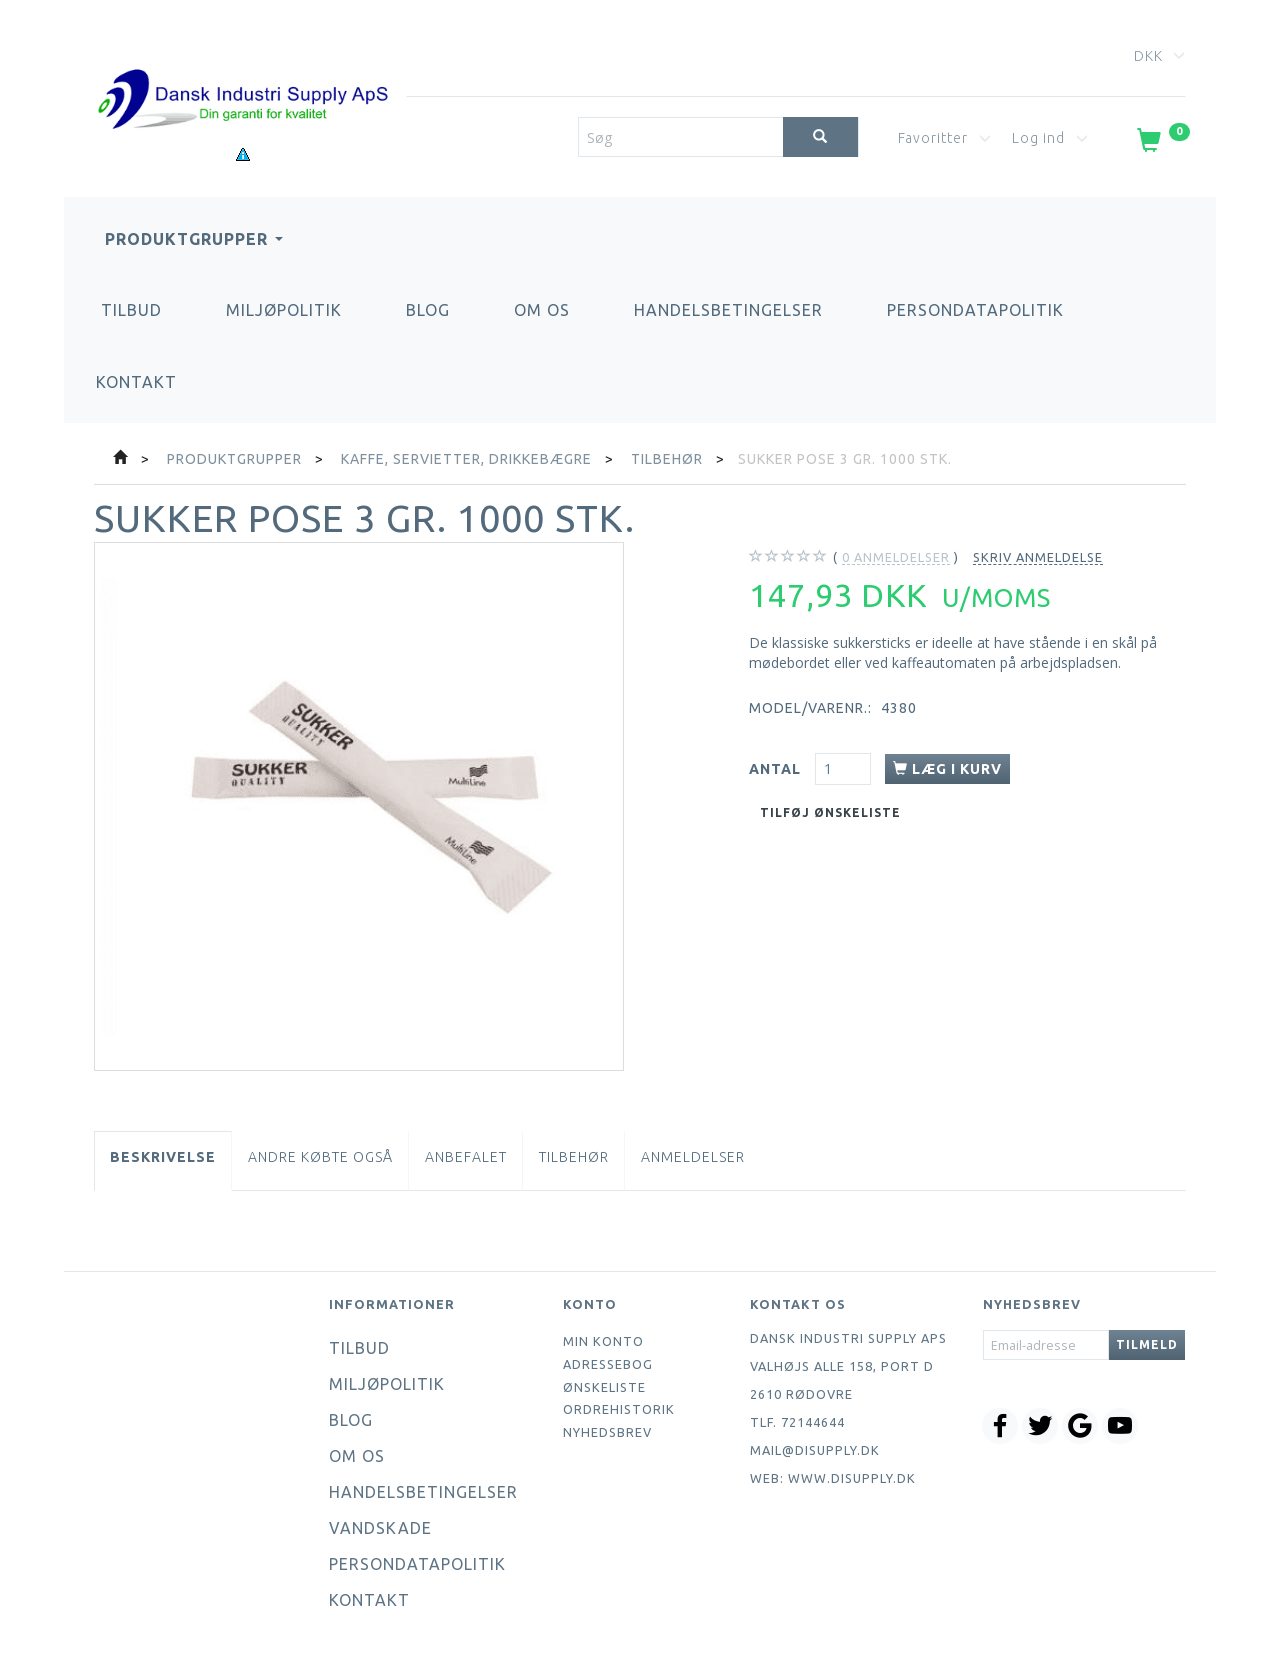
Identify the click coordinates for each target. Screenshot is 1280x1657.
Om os (542, 310)
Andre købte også (320, 1157)
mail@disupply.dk (815, 1450)
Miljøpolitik (284, 310)
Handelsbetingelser (728, 310)
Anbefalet (466, 1157)
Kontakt (136, 382)
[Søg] (820, 137)
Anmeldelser (693, 1157)
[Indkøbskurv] (1161, 144)
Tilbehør (574, 1157)
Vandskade (380, 1528)
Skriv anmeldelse (1038, 557)
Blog (428, 310)
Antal (777, 769)
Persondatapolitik (975, 310)
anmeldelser (896, 557)
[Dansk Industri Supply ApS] (242, 69)
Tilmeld (1147, 1344)
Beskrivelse (163, 1157)
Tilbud (131, 310)
